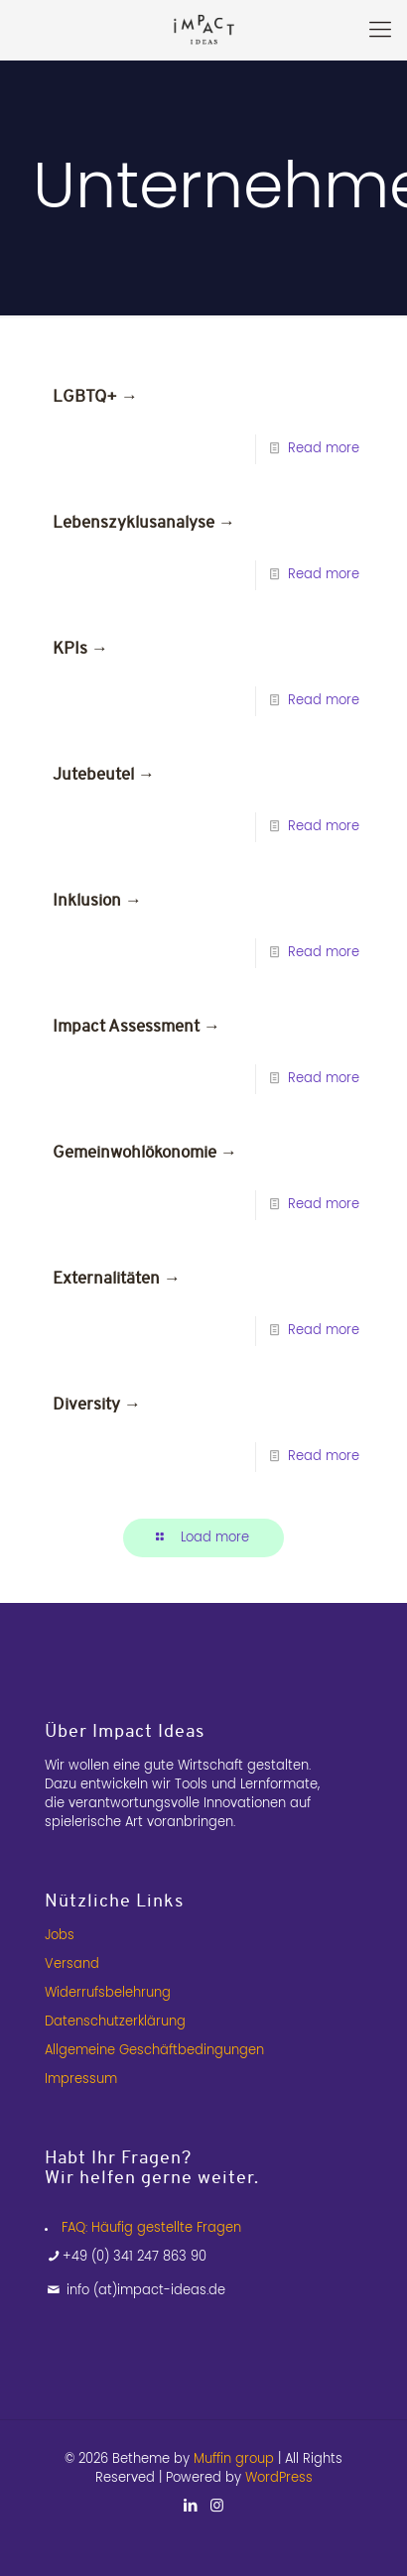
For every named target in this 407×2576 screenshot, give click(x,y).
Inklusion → (97, 900)
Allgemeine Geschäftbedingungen (154, 2050)
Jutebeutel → (104, 774)
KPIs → (80, 648)
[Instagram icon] (216, 2506)
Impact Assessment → (136, 1026)
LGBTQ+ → (95, 396)
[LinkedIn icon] (190, 2506)
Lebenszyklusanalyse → (144, 522)
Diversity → (97, 1404)
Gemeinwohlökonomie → (145, 1152)
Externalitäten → (117, 1278)
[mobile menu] (380, 30)
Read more (323, 448)
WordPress (279, 2478)
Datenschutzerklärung (115, 2022)
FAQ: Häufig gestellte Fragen (151, 2228)
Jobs (59, 1935)
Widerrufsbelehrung (108, 1993)
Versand (72, 1964)
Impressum (81, 2079)
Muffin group (234, 2459)
